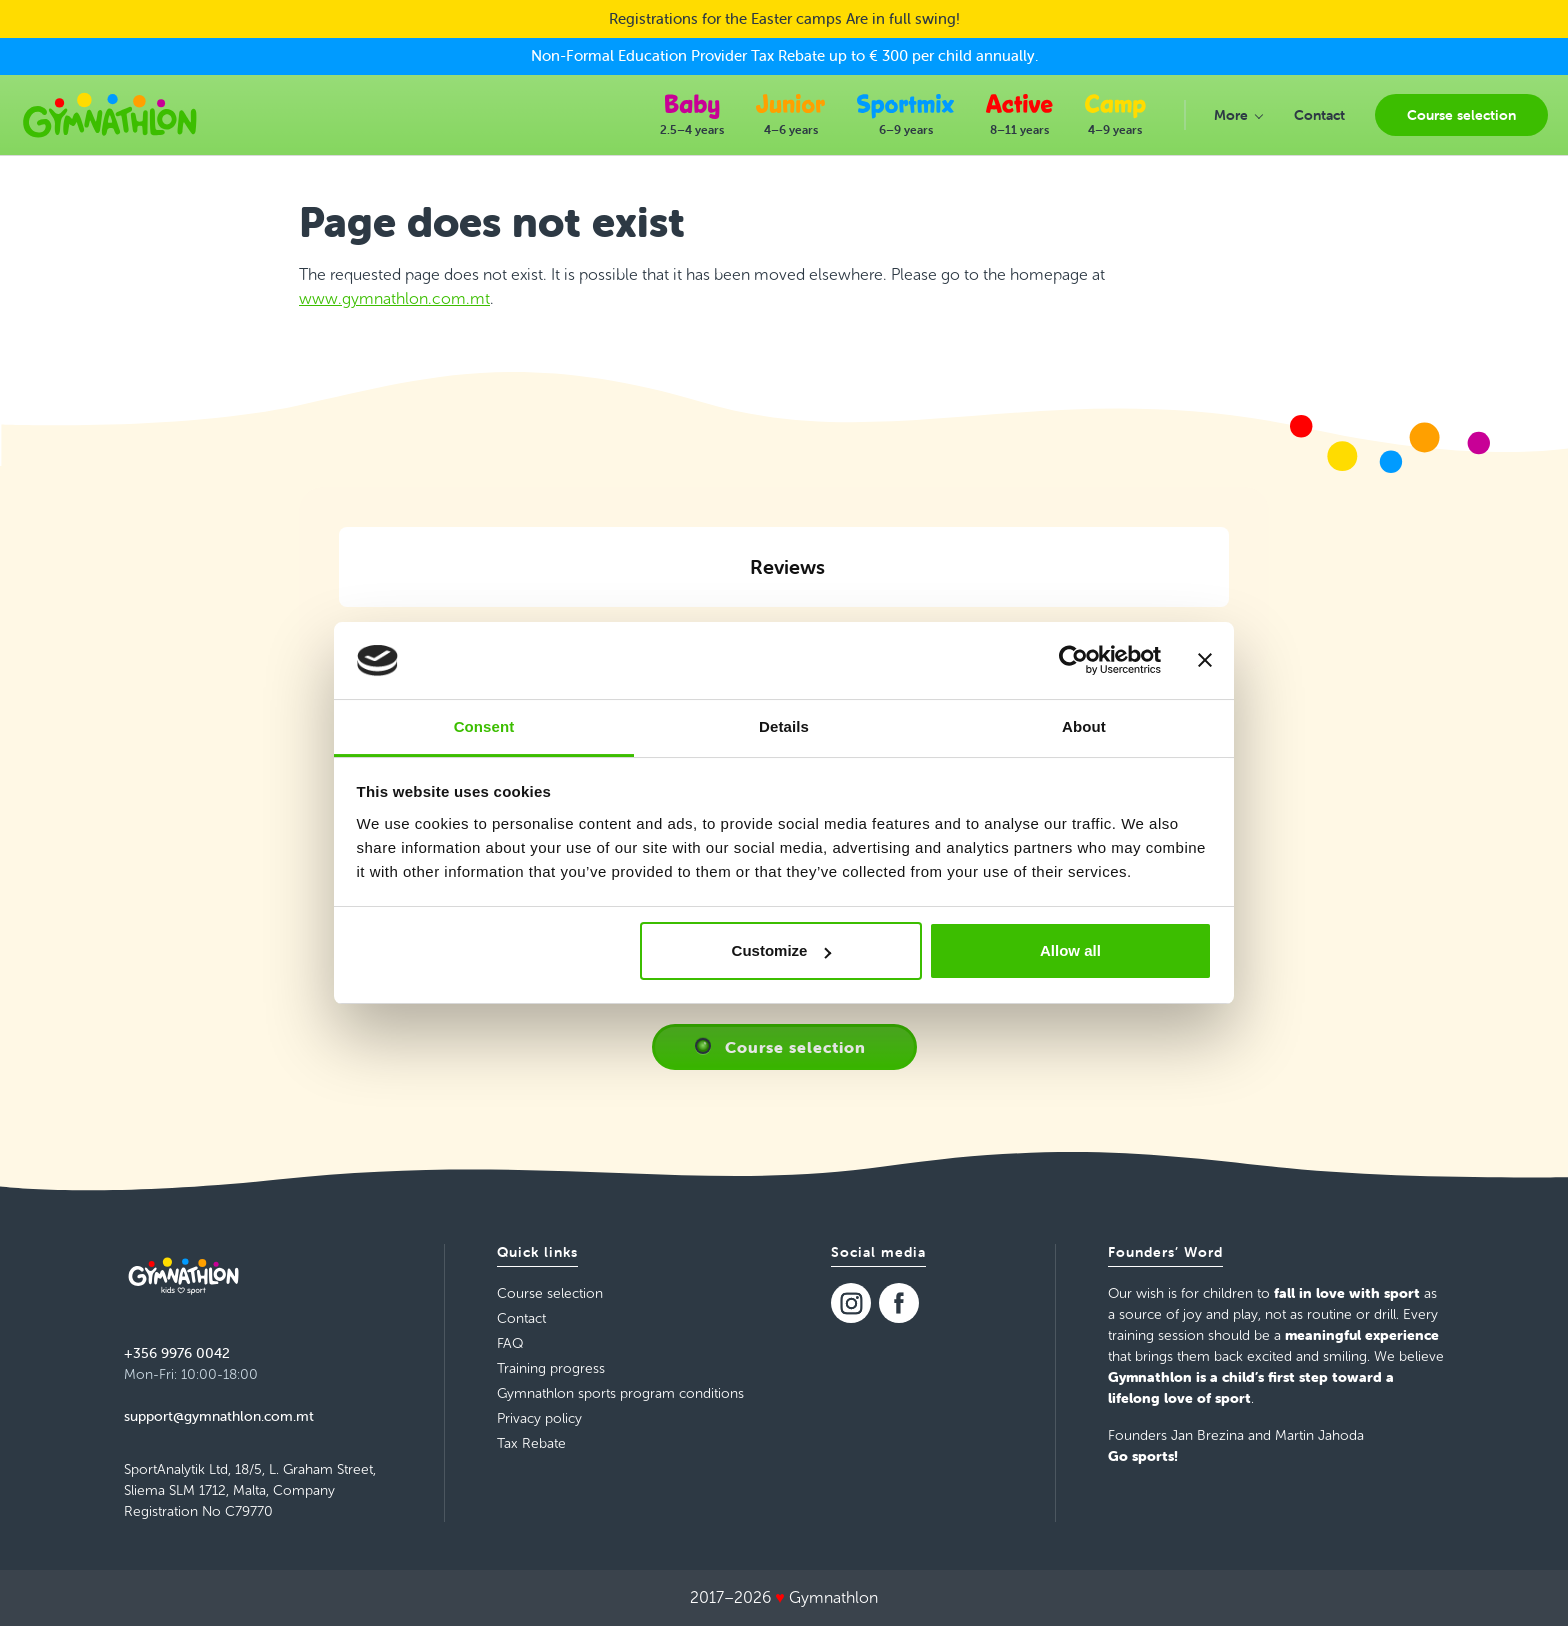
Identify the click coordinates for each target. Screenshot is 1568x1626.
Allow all (1070, 950)
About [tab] (1084, 726)
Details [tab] (784, 726)
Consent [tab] (484, 726)
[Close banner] (1205, 661)
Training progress (551, 1368)
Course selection (795, 1047)
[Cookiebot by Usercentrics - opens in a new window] (1073, 661)
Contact (521, 1318)
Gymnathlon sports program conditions (620, 1393)
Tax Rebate (531, 1443)
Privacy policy (539, 1418)
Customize (782, 950)
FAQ (510, 1343)
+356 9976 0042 (177, 1353)
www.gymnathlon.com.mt (394, 298)
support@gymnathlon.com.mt (219, 1416)
